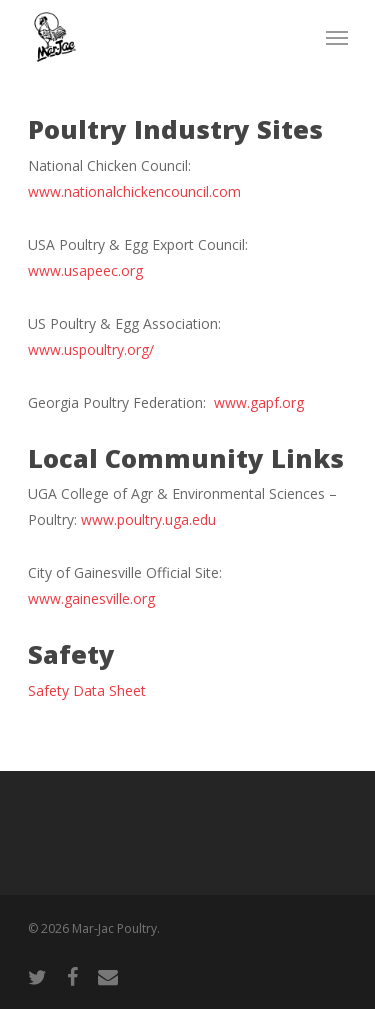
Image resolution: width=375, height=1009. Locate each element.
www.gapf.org (259, 402)
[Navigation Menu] (337, 37)
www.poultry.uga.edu (148, 519)
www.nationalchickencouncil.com (134, 191)
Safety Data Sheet (87, 690)
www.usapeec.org (85, 270)
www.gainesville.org (91, 598)
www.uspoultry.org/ (91, 349)
